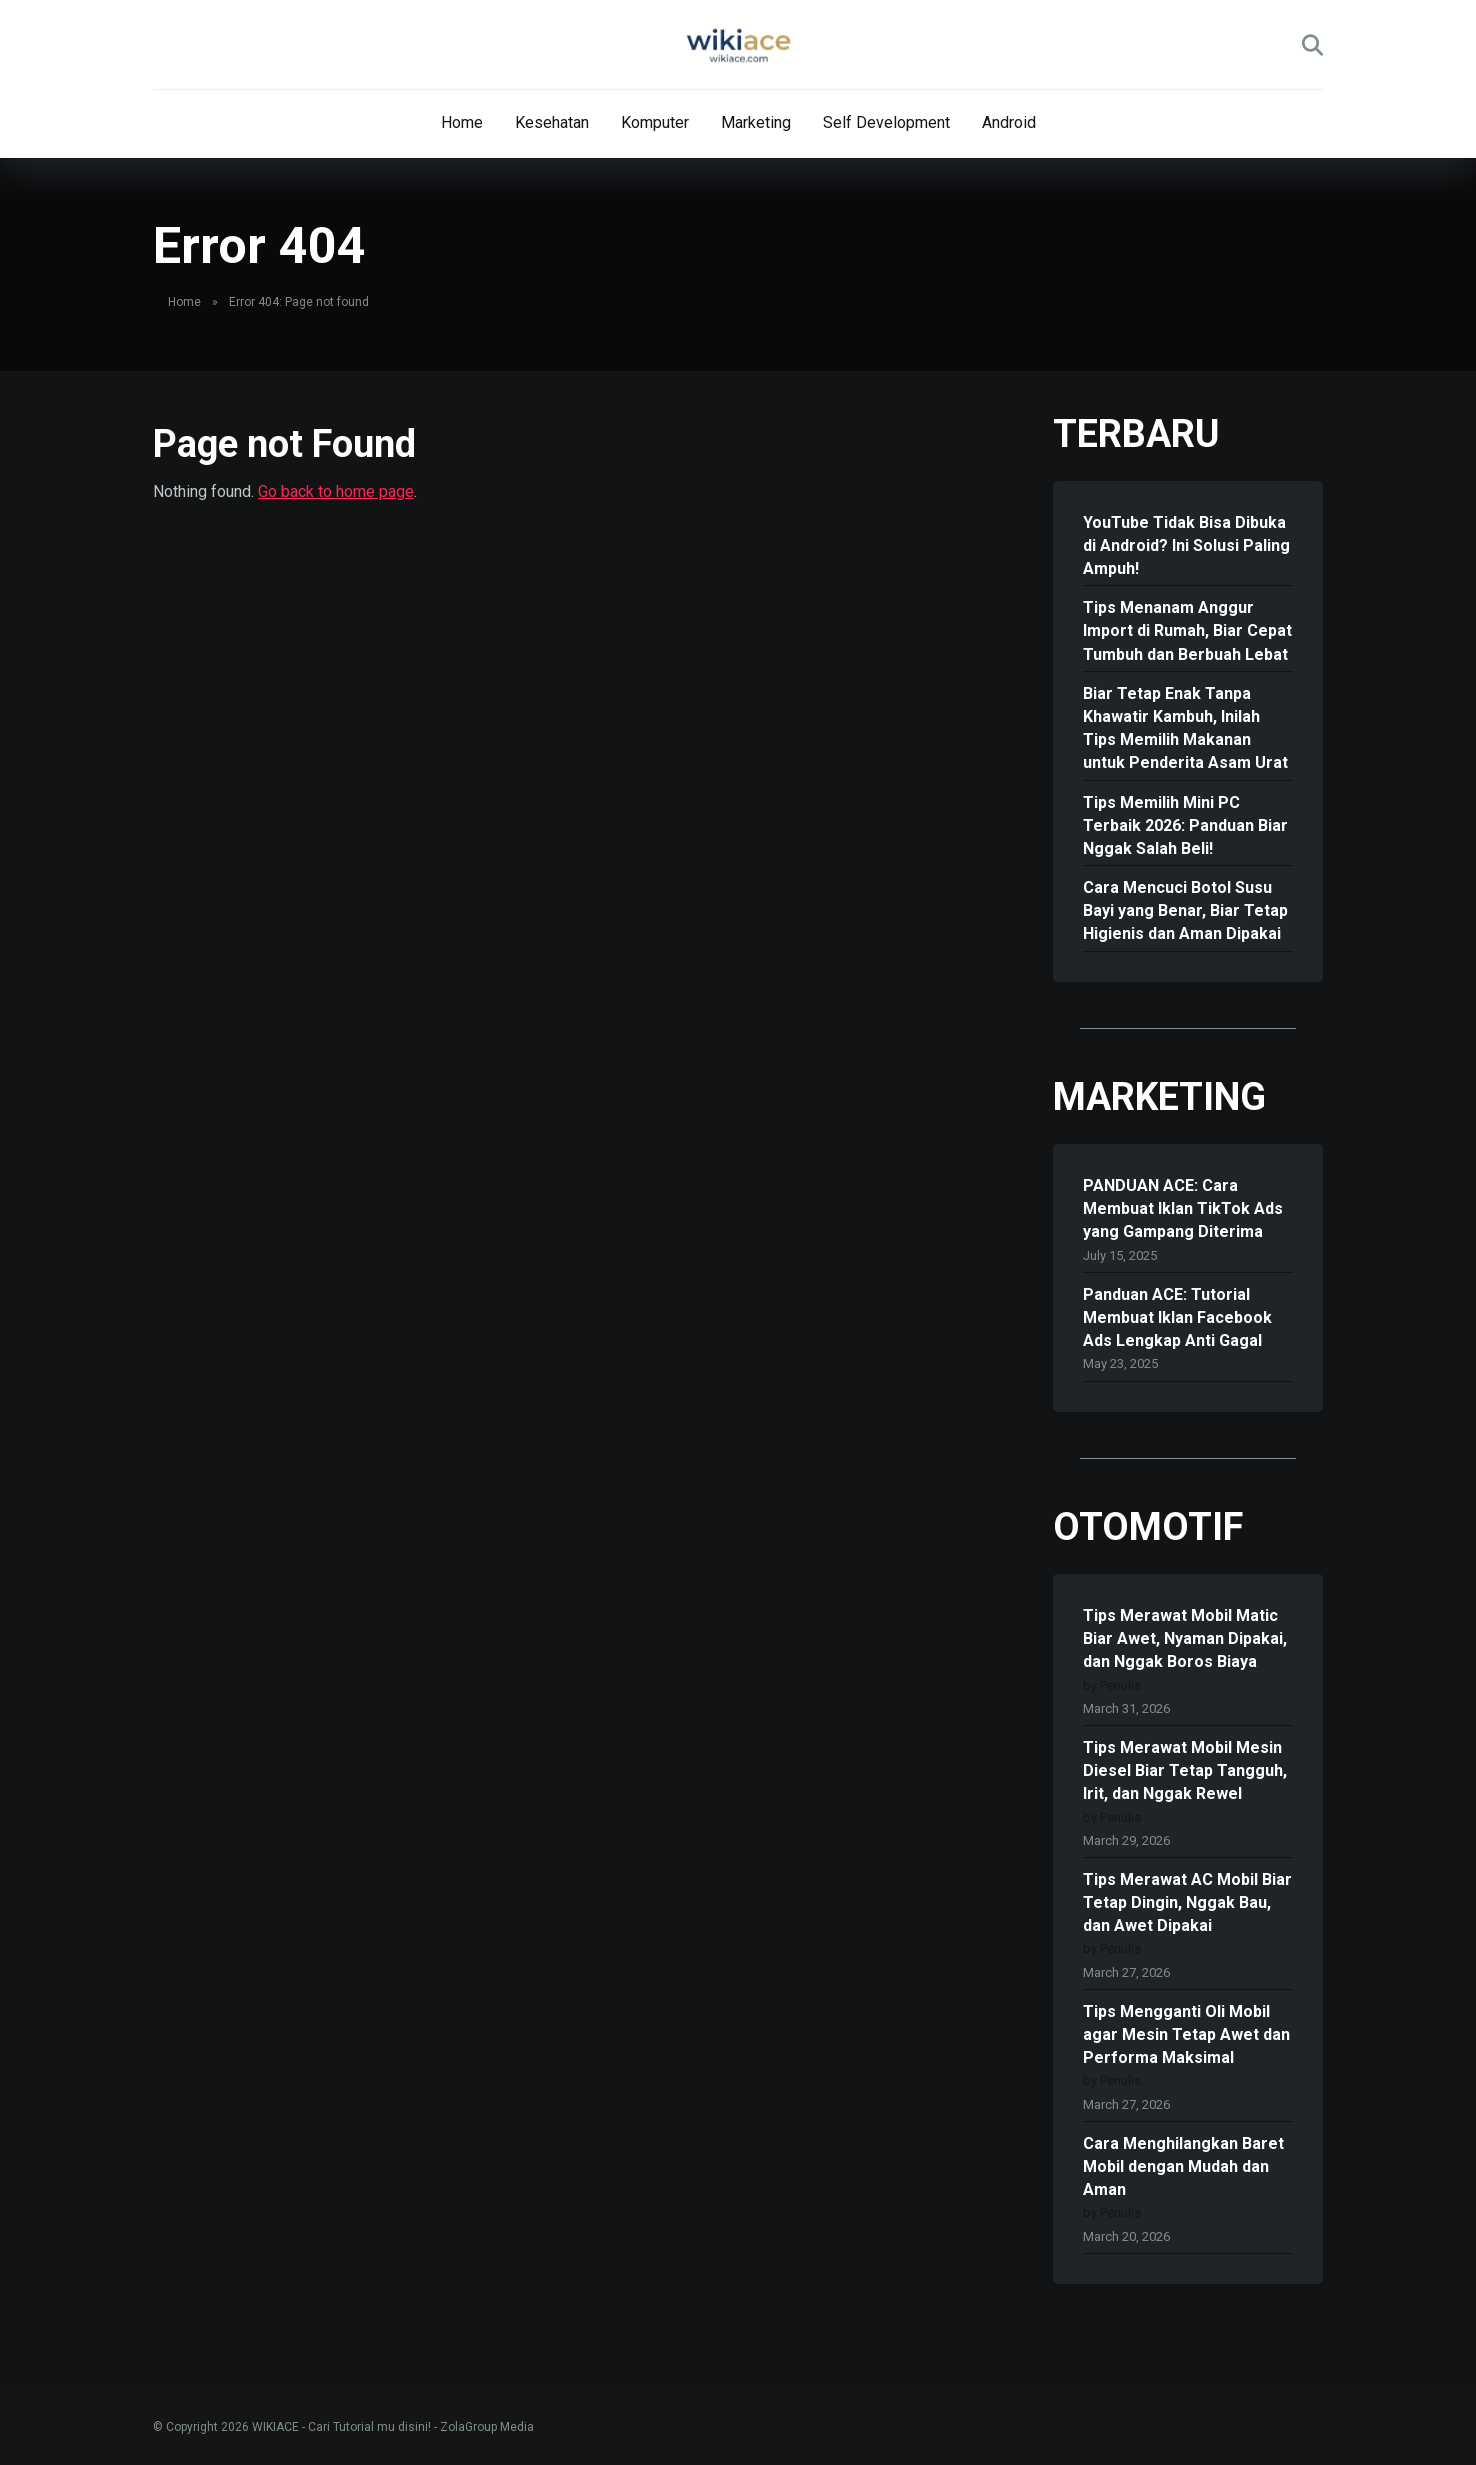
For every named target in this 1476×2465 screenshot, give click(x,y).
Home (462, 122)
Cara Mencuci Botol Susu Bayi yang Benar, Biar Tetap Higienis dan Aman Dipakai (1185, 910)
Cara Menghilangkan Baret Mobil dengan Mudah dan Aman (1183, 2166)
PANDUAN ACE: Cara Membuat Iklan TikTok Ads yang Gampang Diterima (1183, 1208)
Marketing (756, 122)
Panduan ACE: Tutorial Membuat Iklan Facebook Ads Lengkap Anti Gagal (1177, 1317)
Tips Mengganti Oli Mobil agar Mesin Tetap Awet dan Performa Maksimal (1186, 2034)
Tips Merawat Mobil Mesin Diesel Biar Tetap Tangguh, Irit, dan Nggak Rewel (1185, 1770)
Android (1009, 122)
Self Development (886, 122)
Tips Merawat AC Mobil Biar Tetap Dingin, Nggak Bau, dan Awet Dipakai (1187, 1902)
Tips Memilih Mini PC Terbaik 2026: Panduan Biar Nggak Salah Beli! (1185, 825)
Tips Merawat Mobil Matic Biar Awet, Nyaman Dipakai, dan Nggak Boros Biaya (1185, 1638)
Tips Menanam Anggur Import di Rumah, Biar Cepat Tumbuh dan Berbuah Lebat (1187, 630)
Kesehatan (552, 122)
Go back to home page (336, 491)
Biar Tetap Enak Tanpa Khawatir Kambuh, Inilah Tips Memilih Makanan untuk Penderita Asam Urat (1185, 728)
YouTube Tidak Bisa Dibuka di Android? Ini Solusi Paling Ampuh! (1186, 545)
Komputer (655, 122)
